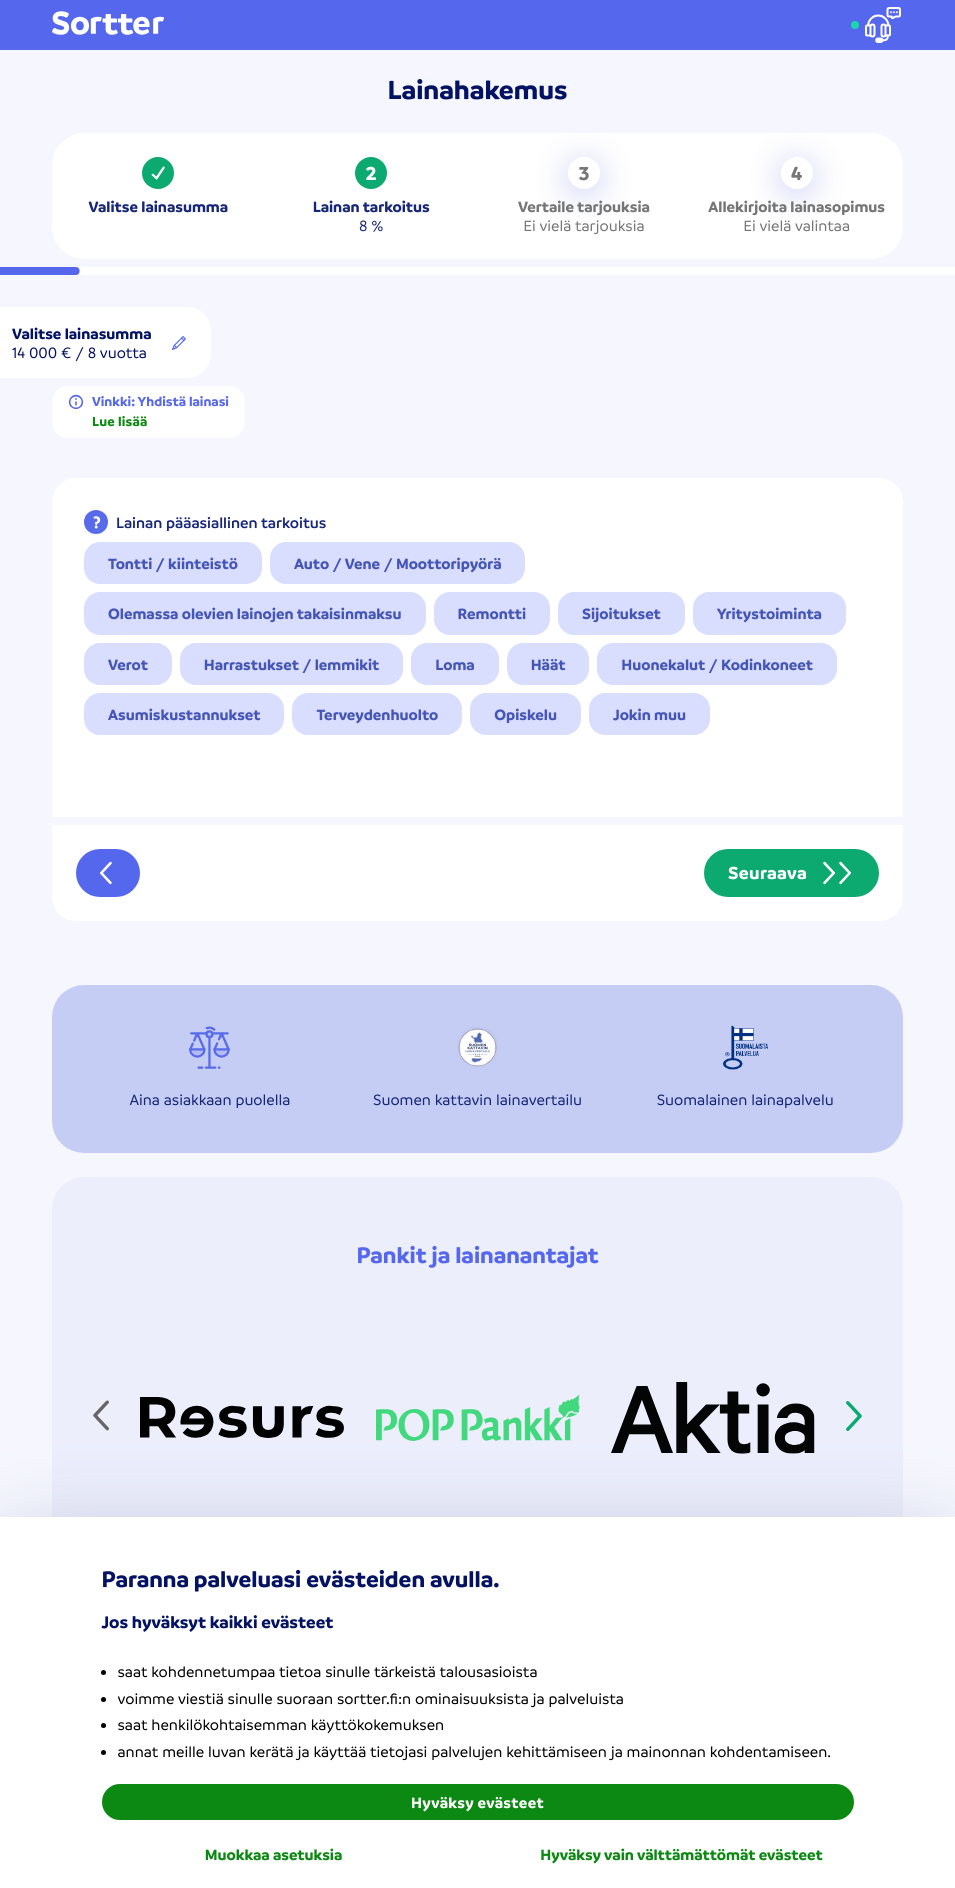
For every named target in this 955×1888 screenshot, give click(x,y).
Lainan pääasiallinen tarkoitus (221, 522)
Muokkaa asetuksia (274, 1854)
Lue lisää (119, 422)
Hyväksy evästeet (477, 1802)
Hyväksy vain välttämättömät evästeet (681, 1854)
